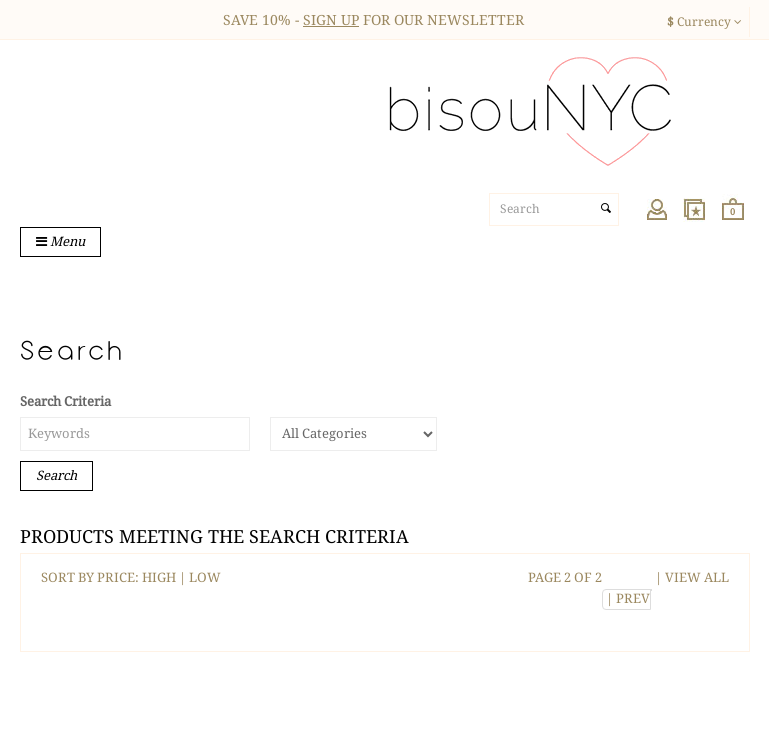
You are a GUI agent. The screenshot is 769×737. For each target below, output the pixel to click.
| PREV (626, 598)
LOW (205, 577)
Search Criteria (65, 401)
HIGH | (165, 577)
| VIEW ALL (690, 577)
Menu (60, 241)
